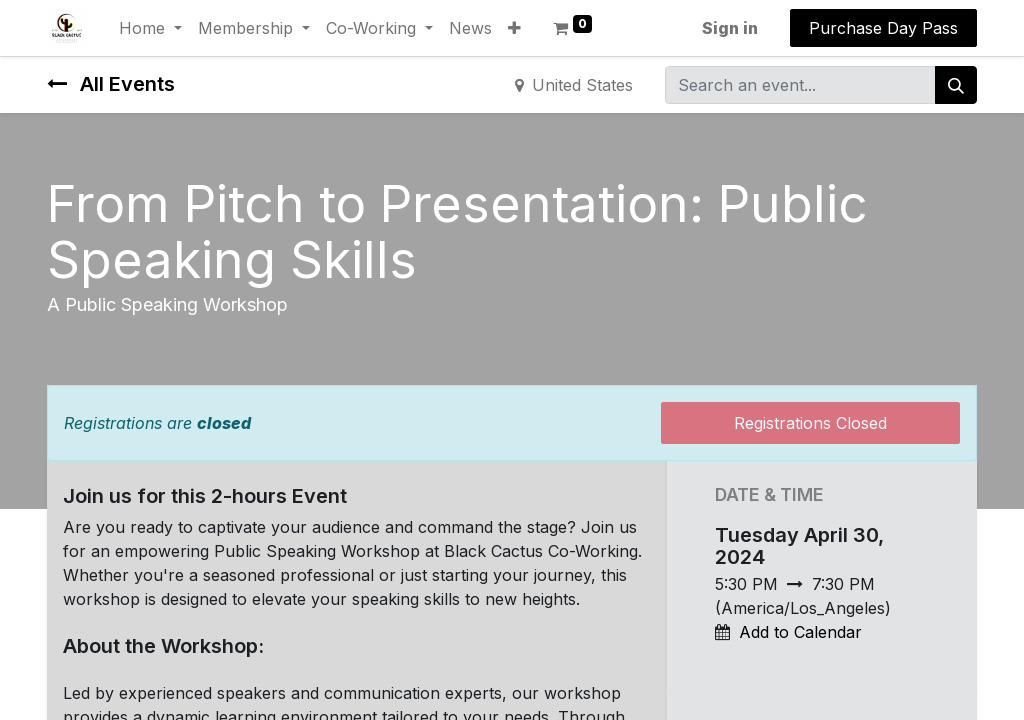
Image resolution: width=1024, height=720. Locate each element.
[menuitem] (470, 28)
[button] (514, 28)
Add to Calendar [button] (800, 632)
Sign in (730, 28)
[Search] (956, 85)
